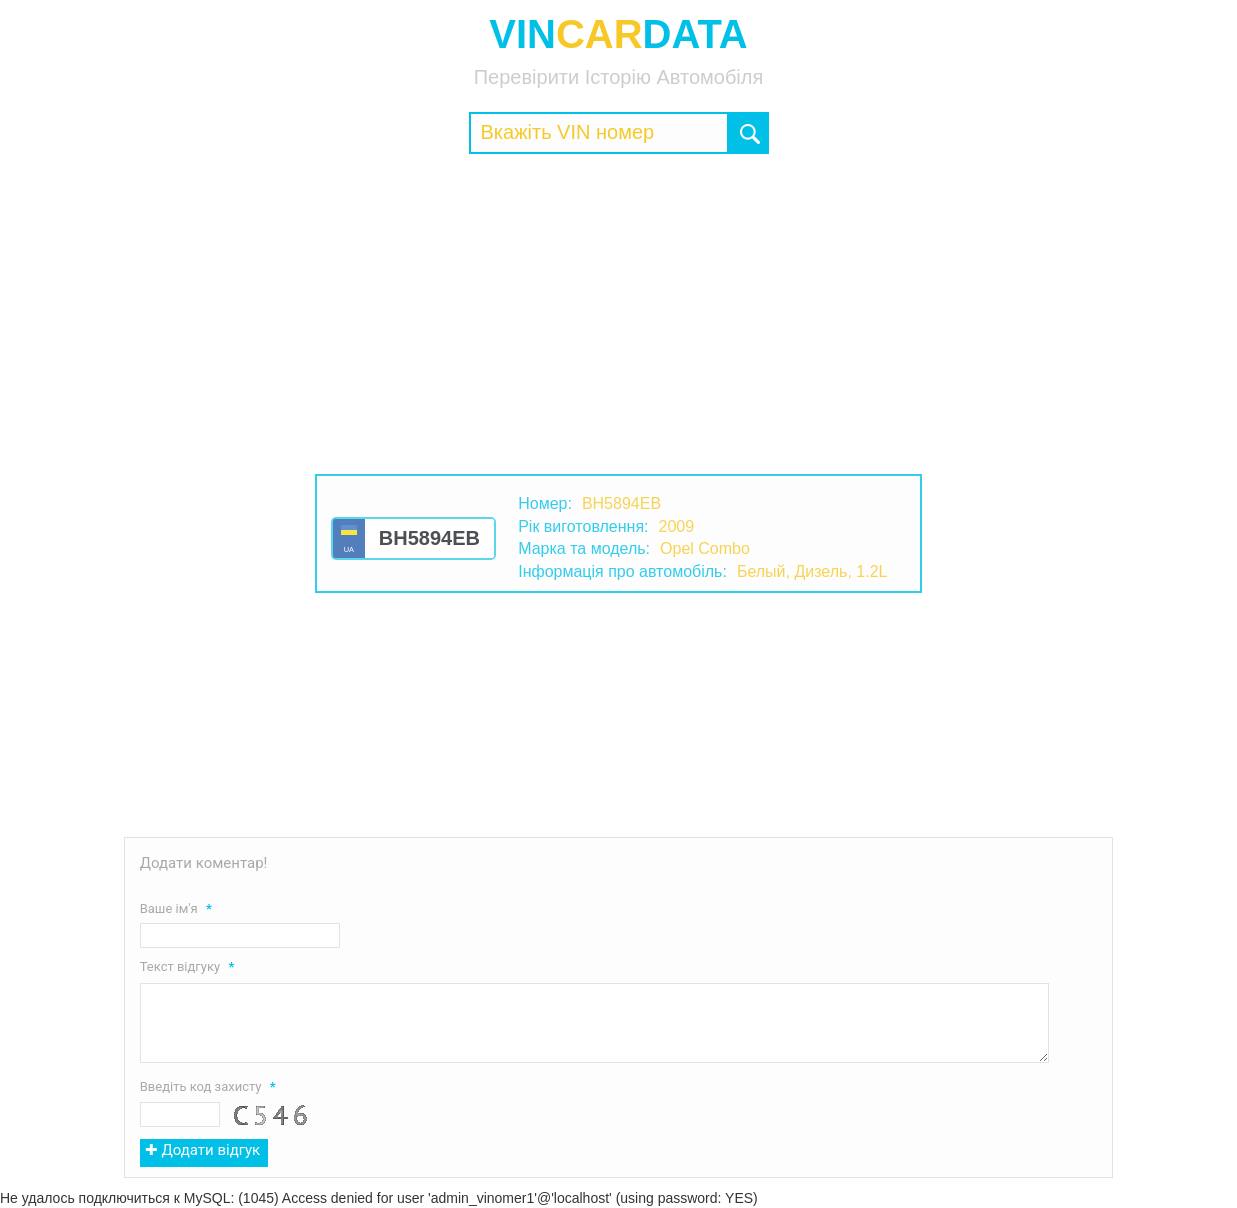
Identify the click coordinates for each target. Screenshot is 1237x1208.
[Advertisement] (619, 314)
